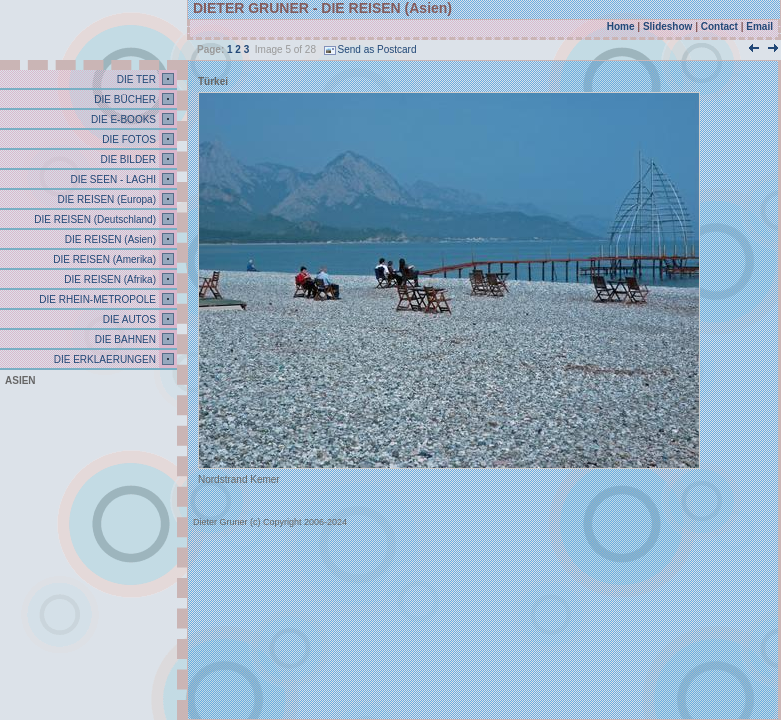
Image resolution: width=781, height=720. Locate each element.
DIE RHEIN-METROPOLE (96, 299)
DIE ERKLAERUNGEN (103, 359)
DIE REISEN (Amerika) (103, 259)
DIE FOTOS (128, 139)
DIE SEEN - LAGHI (112, 179)
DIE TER (135, 79)
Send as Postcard (370, 49)
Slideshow (667, 26)
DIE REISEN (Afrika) (109, 279)
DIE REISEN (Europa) (105, 199)
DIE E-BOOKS (122, 119)
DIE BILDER (127, 159)
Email (759, 26)
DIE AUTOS (128, 319)
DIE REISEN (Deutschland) (94, 219)
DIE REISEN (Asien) (109, 239)
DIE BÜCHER (124, 99)
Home (621, 26)
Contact (719, 26)
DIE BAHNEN (124, 339)
